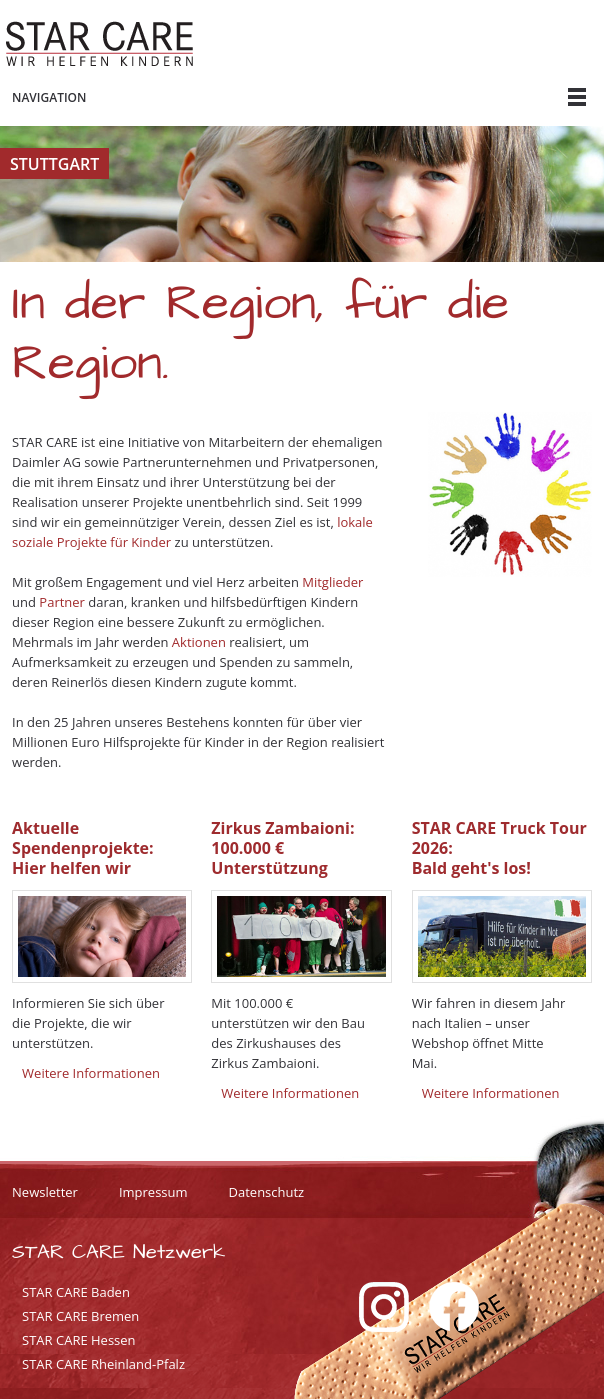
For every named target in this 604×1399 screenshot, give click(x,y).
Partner (62, 602)
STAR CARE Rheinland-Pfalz (103, 1364)
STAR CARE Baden (76, 1292)
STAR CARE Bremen (80, 1316)
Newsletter (45, 1192)
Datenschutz (267, 1192)
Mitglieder (332, 582)
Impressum (153, 1192)
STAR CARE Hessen (79, 1340)
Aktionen (199, 642)
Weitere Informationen (91, 1073)
